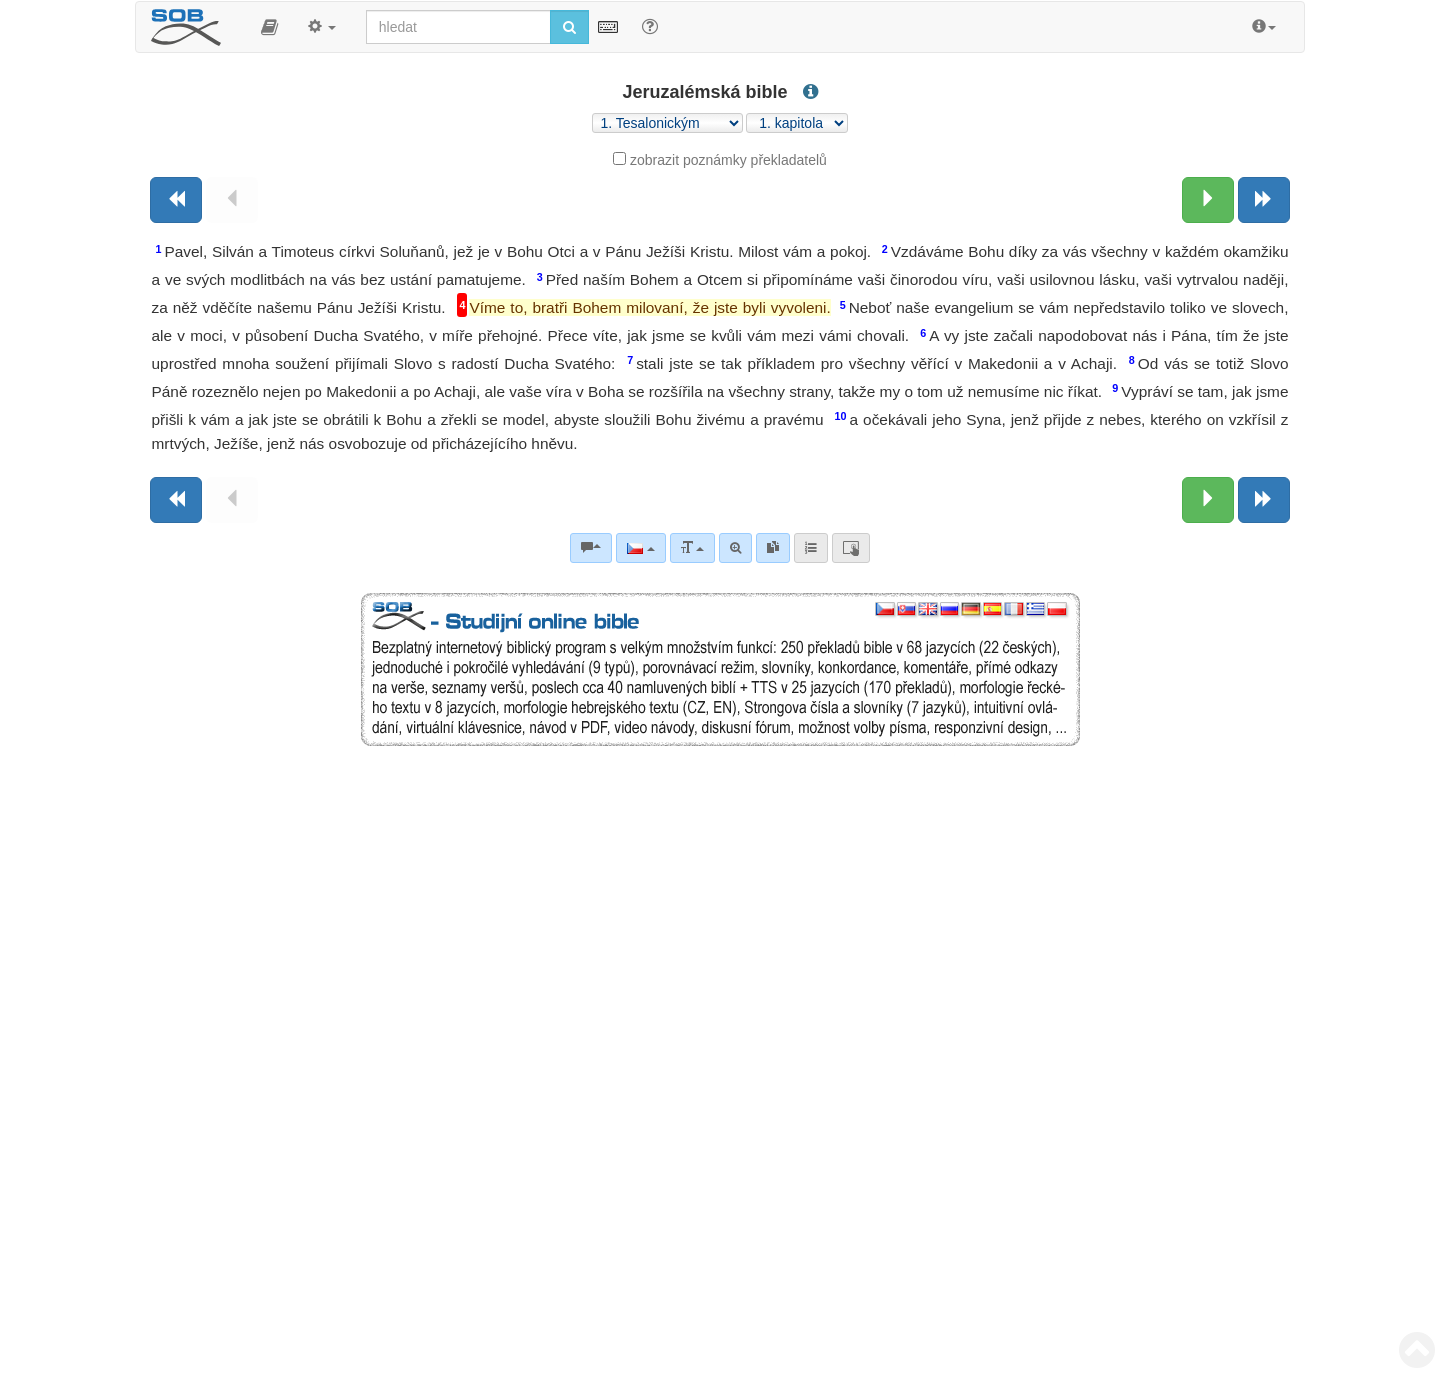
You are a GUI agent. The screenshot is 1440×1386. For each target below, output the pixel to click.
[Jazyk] (640, 548)
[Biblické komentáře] (591, 548)
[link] (773, 548)
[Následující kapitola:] (1208, 200)
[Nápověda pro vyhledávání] (650, 26)
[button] (269, 27)
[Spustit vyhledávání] (569, 27)
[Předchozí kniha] (176, 200)
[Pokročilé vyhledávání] (735, 548)
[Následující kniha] (1264, 200)
